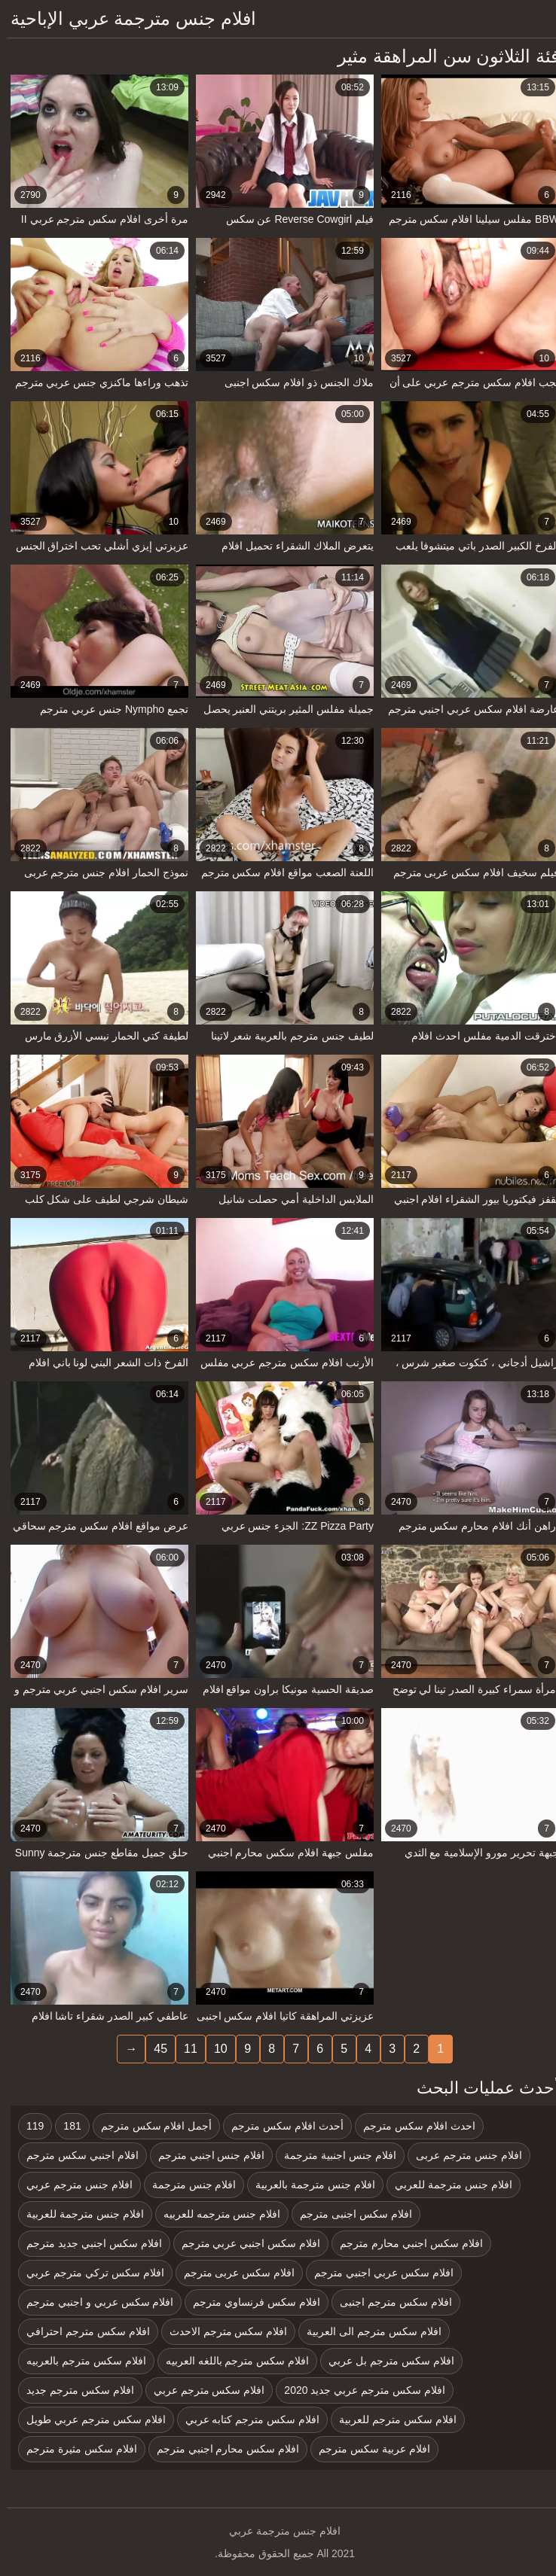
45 (153, 2048)
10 (214, 2048)
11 (184, 2048)
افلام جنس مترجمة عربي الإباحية (126, 18)
